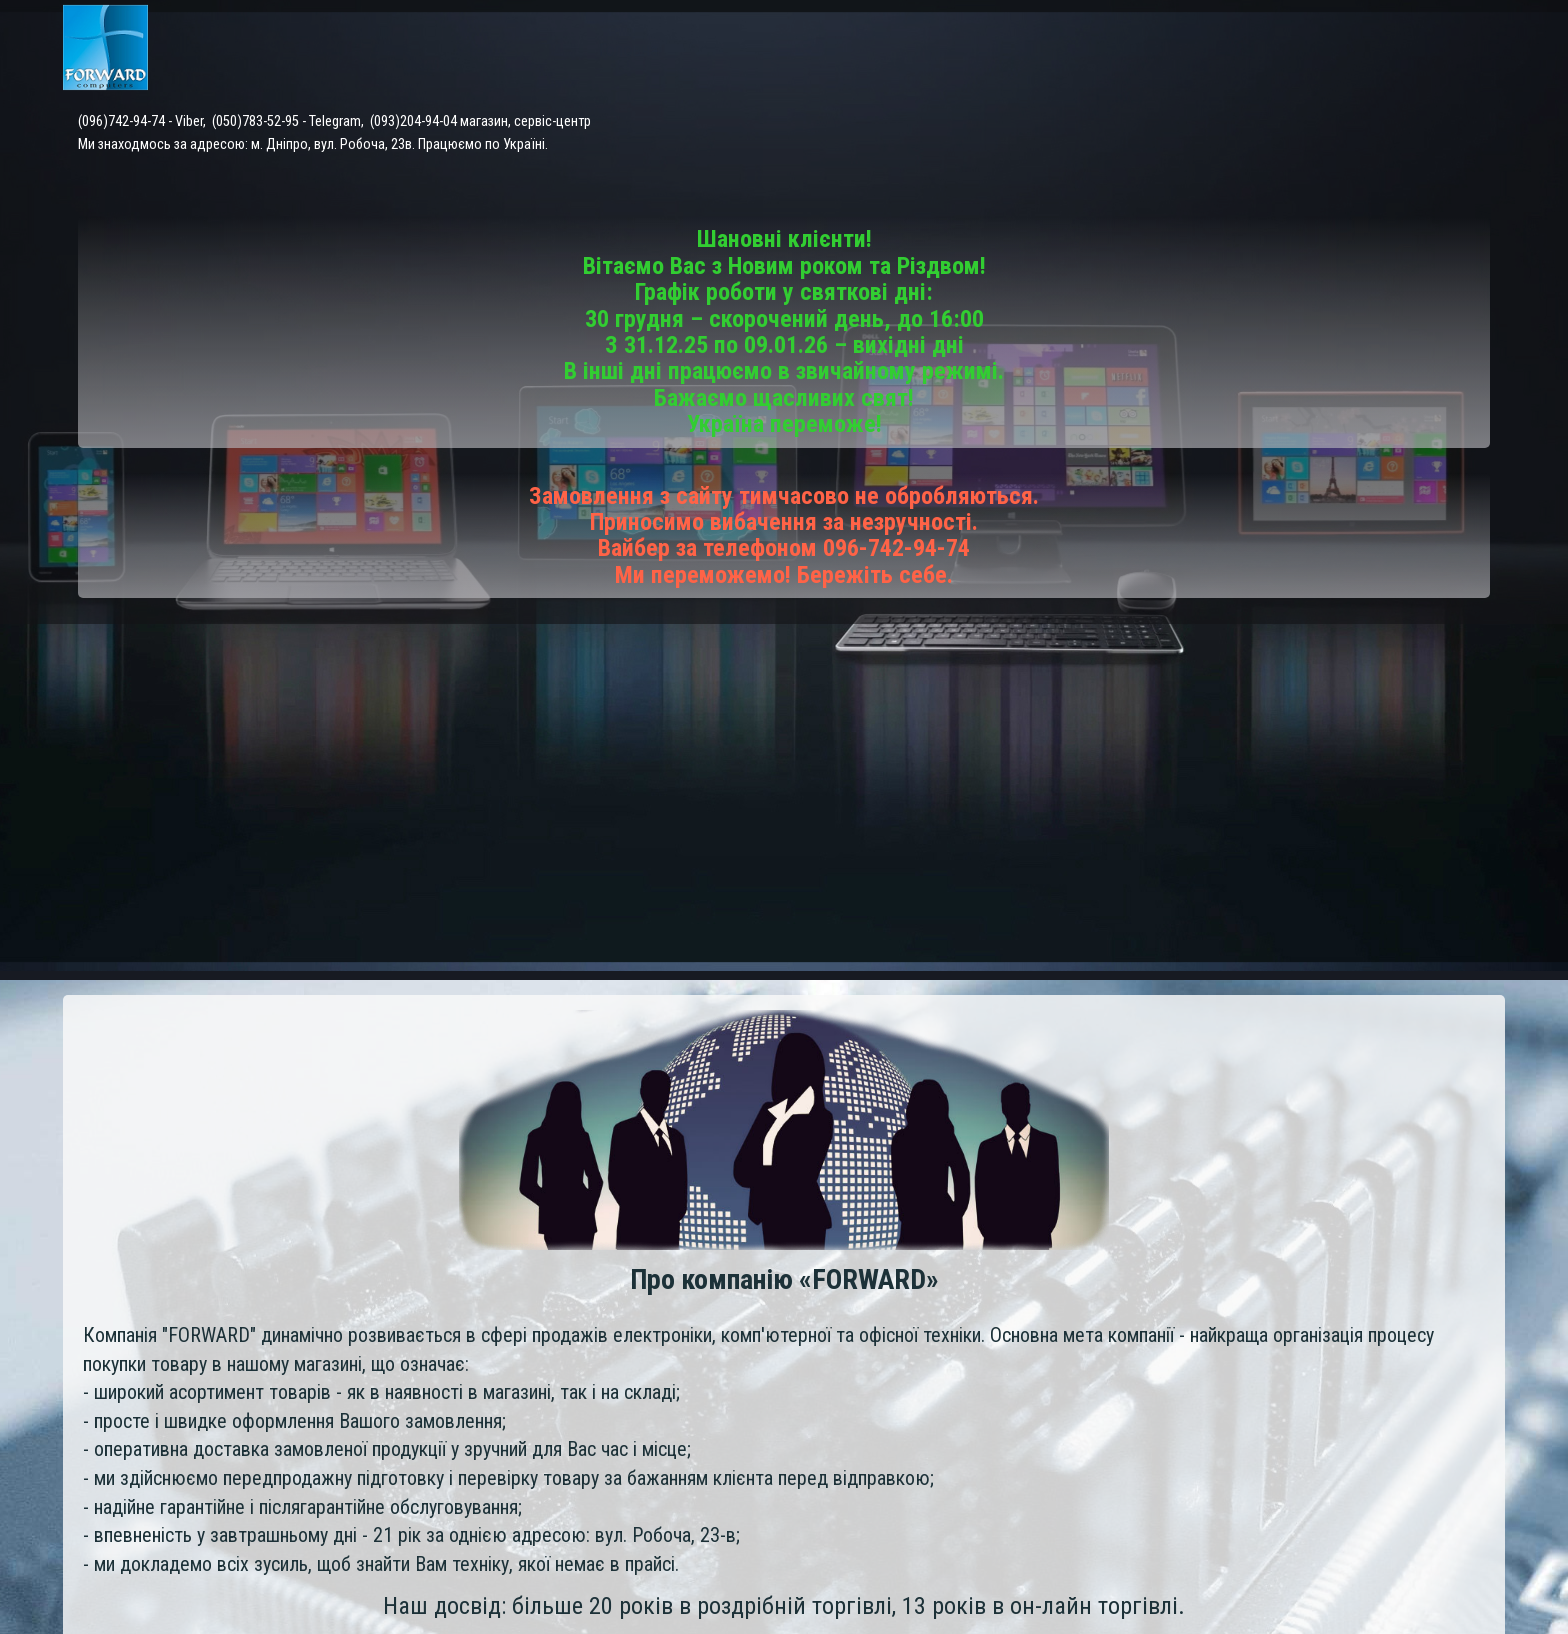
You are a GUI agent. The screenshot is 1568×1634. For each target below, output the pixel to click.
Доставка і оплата (1110, 49)
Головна (668, 49)
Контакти (1245, 49)
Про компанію (1454, 49)
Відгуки (1341, 49)
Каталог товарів (791, 49)
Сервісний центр (946, 49)
